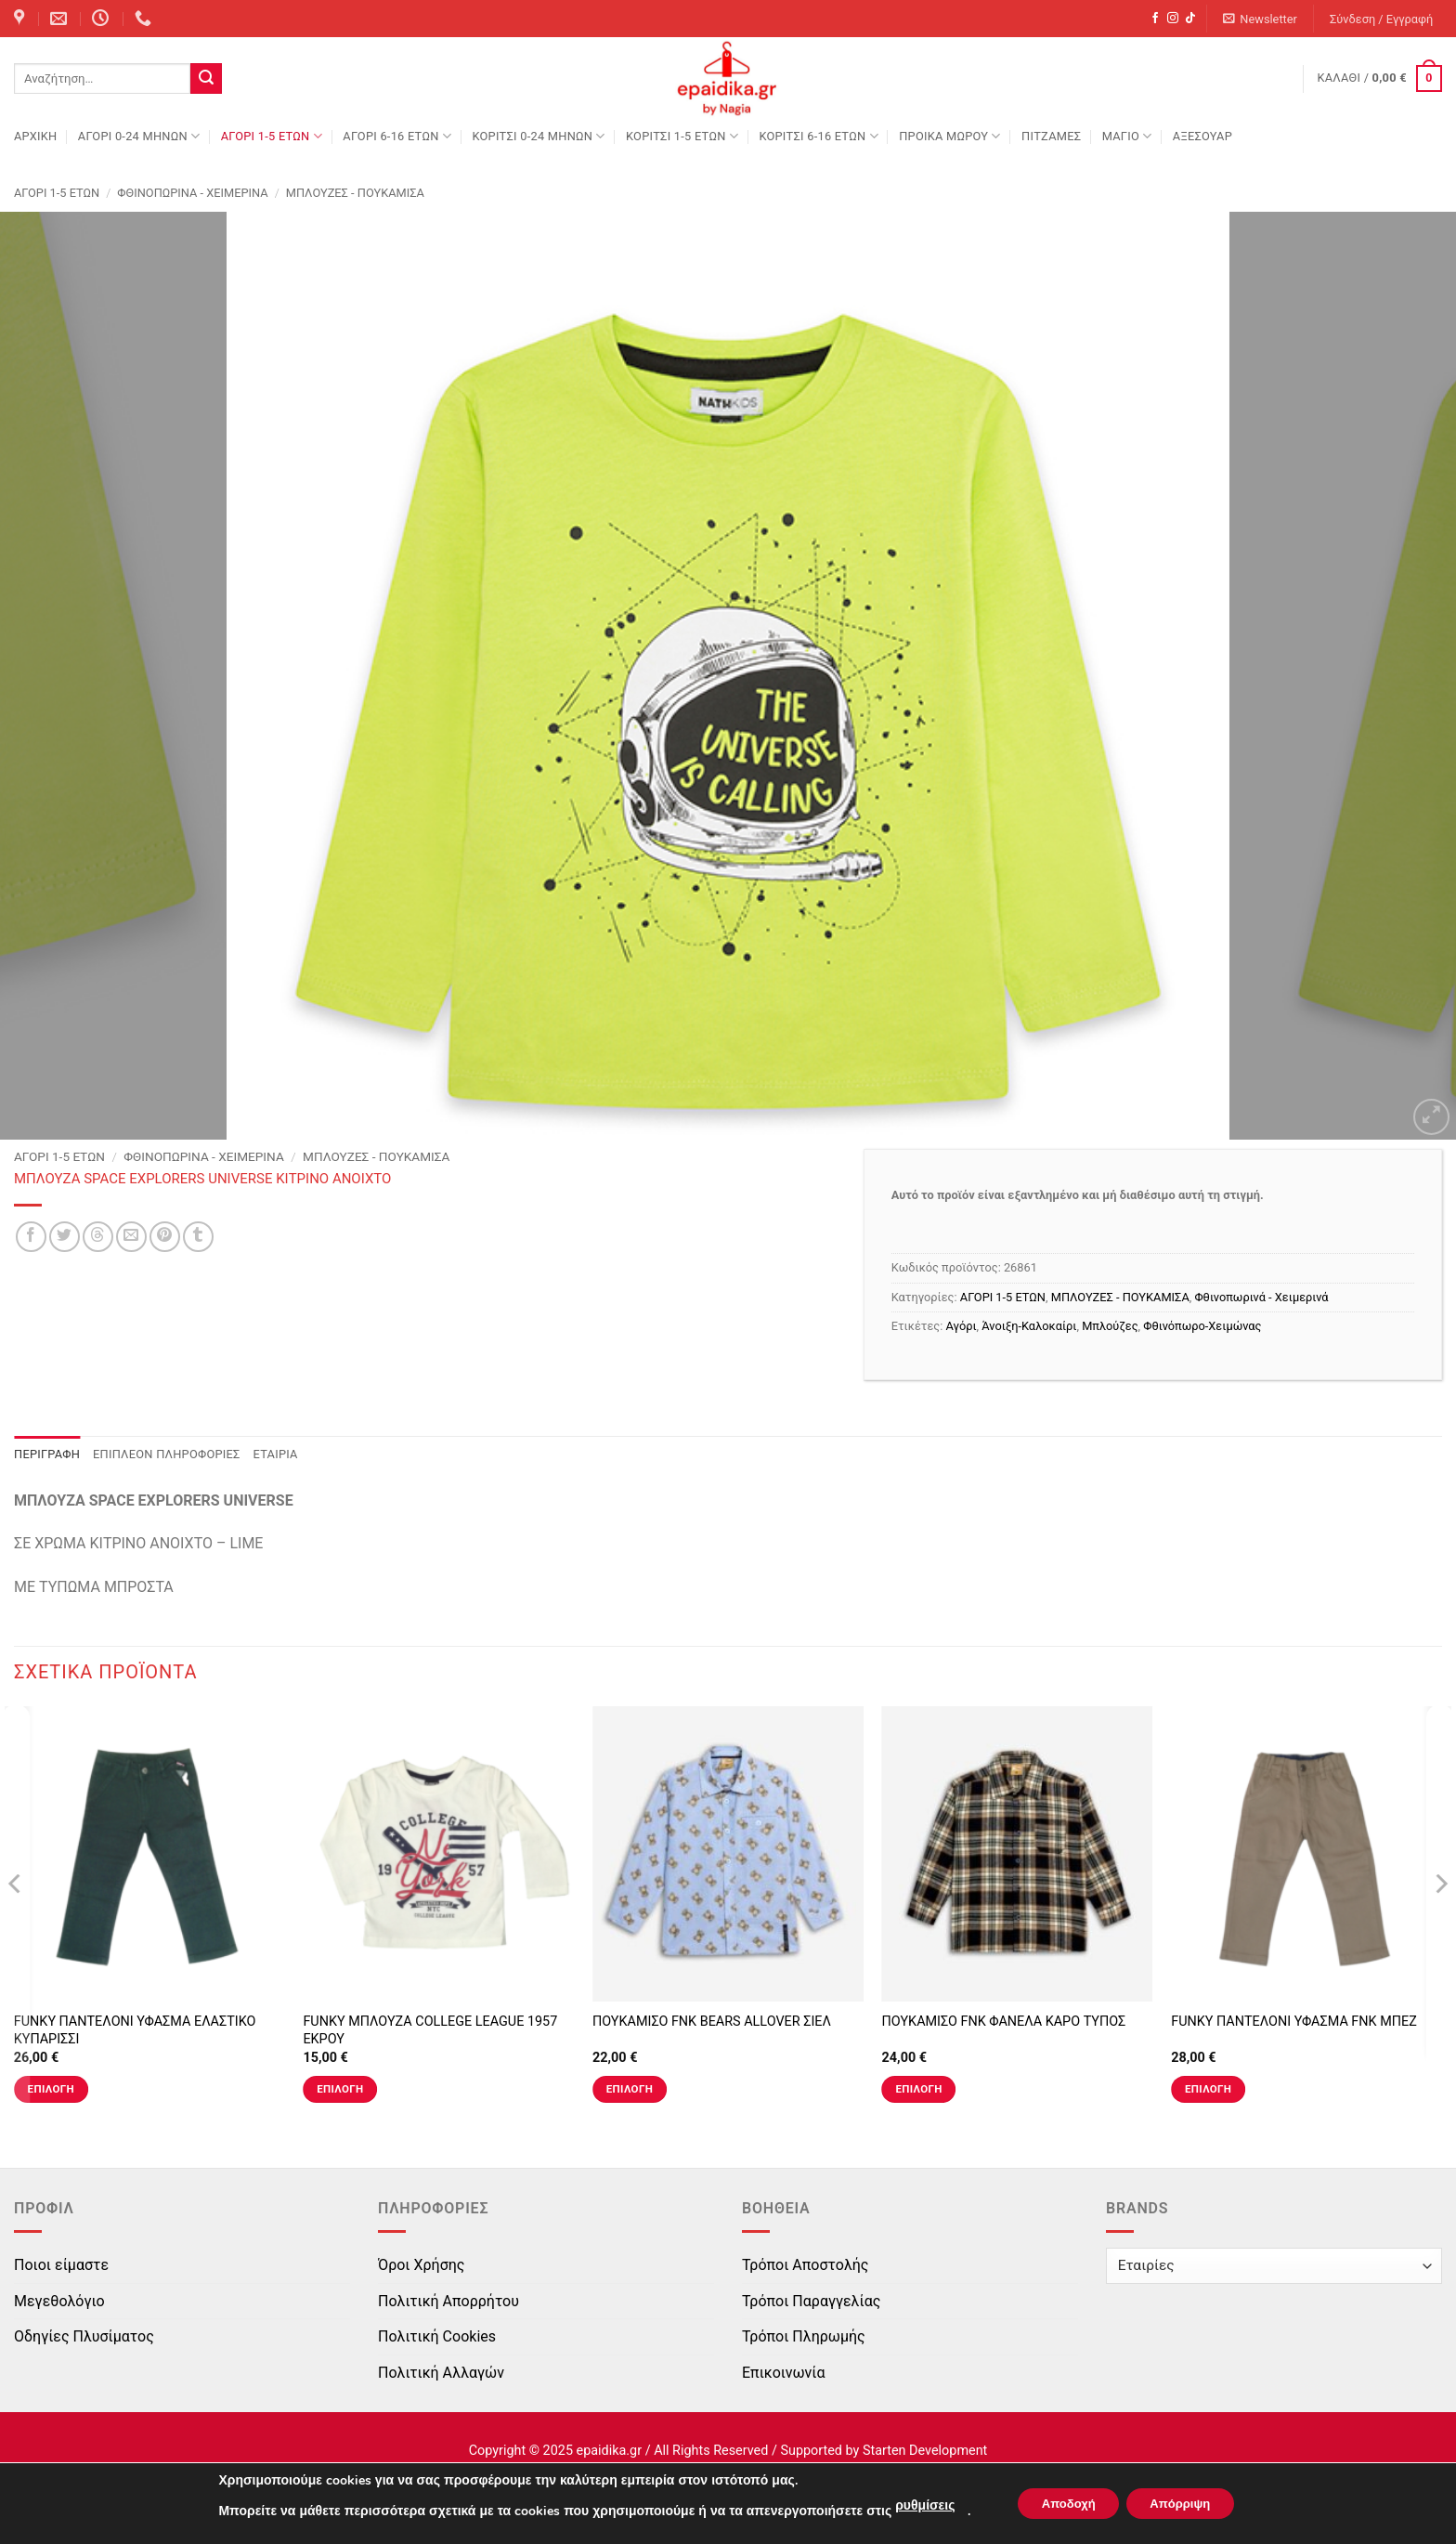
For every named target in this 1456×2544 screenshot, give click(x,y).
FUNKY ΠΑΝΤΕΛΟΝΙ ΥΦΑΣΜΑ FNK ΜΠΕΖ (1294, 2021)
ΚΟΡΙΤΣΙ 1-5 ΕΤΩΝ (682, 136)
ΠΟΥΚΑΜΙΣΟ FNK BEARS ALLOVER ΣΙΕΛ (711, 2021)
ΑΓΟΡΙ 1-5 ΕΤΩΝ (271, 136)
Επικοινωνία (784, 2372)
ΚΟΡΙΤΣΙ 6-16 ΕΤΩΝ (818, 136)
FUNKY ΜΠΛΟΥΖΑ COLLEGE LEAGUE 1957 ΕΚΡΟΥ (430, 2030)
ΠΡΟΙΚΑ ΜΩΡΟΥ (950, 136)
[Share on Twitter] (64, 1236)
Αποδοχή (1062, 2503)
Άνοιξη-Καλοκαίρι (1029, 1326)
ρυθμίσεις (912, 2505)
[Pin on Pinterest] (165, 1236)
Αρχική (35, 136)
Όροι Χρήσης (421, 2265)
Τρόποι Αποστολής (805, 2265)
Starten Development (925, 2451)
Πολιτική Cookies (437, 2336)
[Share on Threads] (98, 1236)
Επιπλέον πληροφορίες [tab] (166, 1454)
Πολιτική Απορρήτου (448, 2301)
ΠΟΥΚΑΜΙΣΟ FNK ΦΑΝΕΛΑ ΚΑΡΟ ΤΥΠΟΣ (1004, 2021)
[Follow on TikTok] (1190, 18)
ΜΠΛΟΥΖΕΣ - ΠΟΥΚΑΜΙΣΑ (355, 193)
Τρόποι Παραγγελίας (811, 2301)
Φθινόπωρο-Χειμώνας (1202, 1326)
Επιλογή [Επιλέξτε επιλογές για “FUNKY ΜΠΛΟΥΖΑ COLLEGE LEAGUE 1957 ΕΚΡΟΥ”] (340, 2088)
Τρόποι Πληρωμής (803, 2336)
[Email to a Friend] (131, 1236)
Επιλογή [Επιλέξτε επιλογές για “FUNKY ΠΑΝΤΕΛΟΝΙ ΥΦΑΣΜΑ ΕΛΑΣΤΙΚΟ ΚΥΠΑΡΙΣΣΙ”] (51, 2088)
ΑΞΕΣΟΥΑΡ (1202, 136)
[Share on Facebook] (31, 1236)
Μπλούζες (1110, 1326)
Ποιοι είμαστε (61, 2265)
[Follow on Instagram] (1172, 18)
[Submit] (206, 79)
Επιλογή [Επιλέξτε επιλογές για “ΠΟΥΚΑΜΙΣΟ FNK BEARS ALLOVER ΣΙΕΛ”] (629, 2088)
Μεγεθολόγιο (59, 2301)
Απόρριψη (1186, 2503)
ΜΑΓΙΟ (1127, 136)
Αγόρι (961, 1326)
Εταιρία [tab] (276, 1454)
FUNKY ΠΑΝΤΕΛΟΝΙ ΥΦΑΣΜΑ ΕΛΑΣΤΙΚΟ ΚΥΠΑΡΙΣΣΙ (135, 2030)
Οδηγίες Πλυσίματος (84, 2336)
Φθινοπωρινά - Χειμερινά (192, 193)
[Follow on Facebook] (1155, 18)
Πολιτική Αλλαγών (441, 2372)
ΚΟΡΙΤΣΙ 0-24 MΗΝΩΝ (538, 136)
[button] (1260, 19)
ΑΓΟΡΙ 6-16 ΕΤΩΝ (397, 136)
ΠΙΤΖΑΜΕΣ (1051, 136)
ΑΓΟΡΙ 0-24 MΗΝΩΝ (139, 136)
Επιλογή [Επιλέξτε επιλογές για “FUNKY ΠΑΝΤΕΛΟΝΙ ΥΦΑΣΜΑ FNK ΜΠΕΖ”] (1208, 2088)
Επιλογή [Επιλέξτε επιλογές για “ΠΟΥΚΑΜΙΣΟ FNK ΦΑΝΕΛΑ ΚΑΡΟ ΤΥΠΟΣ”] (918, 2088)
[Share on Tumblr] (198, 1236)
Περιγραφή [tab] (47, 1454)
